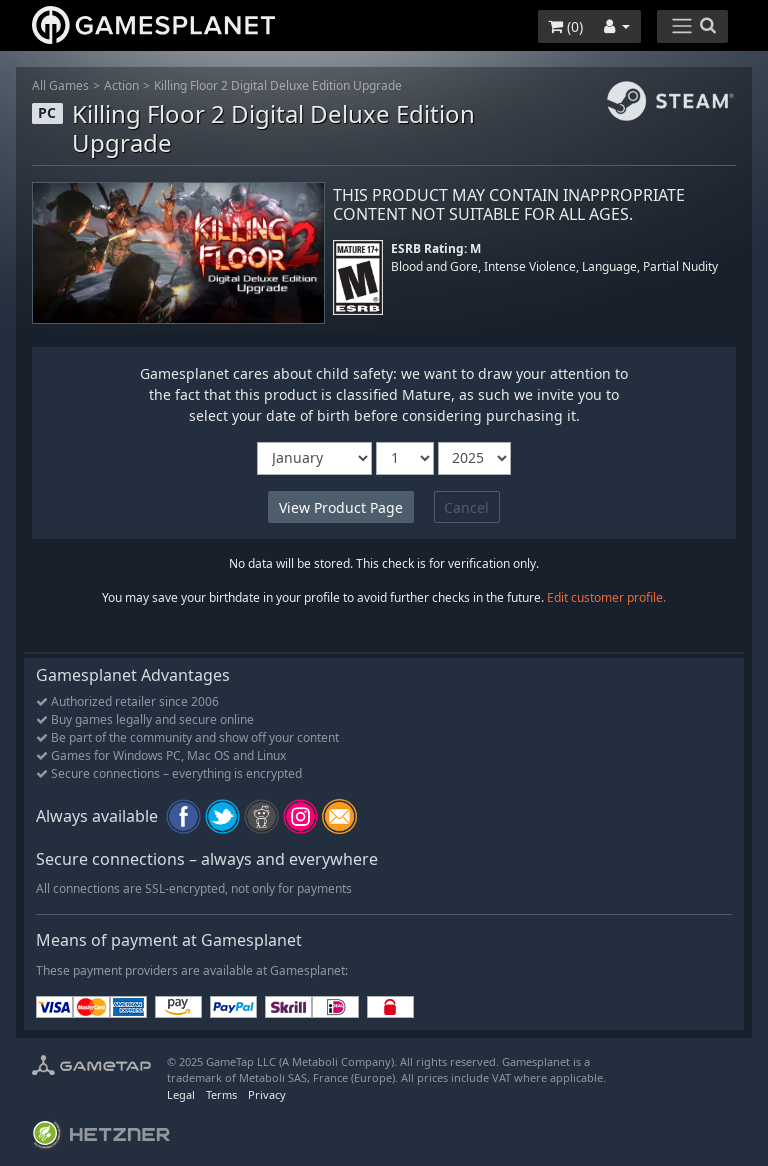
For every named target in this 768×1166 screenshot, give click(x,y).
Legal (181, 1094)
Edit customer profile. (606, 597)
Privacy (267, 1094)
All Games (60, 85)
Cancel (466, 507)
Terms (221, 1094)
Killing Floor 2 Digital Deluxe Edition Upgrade (278, 85)
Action (121, 85)
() (565, 26)
